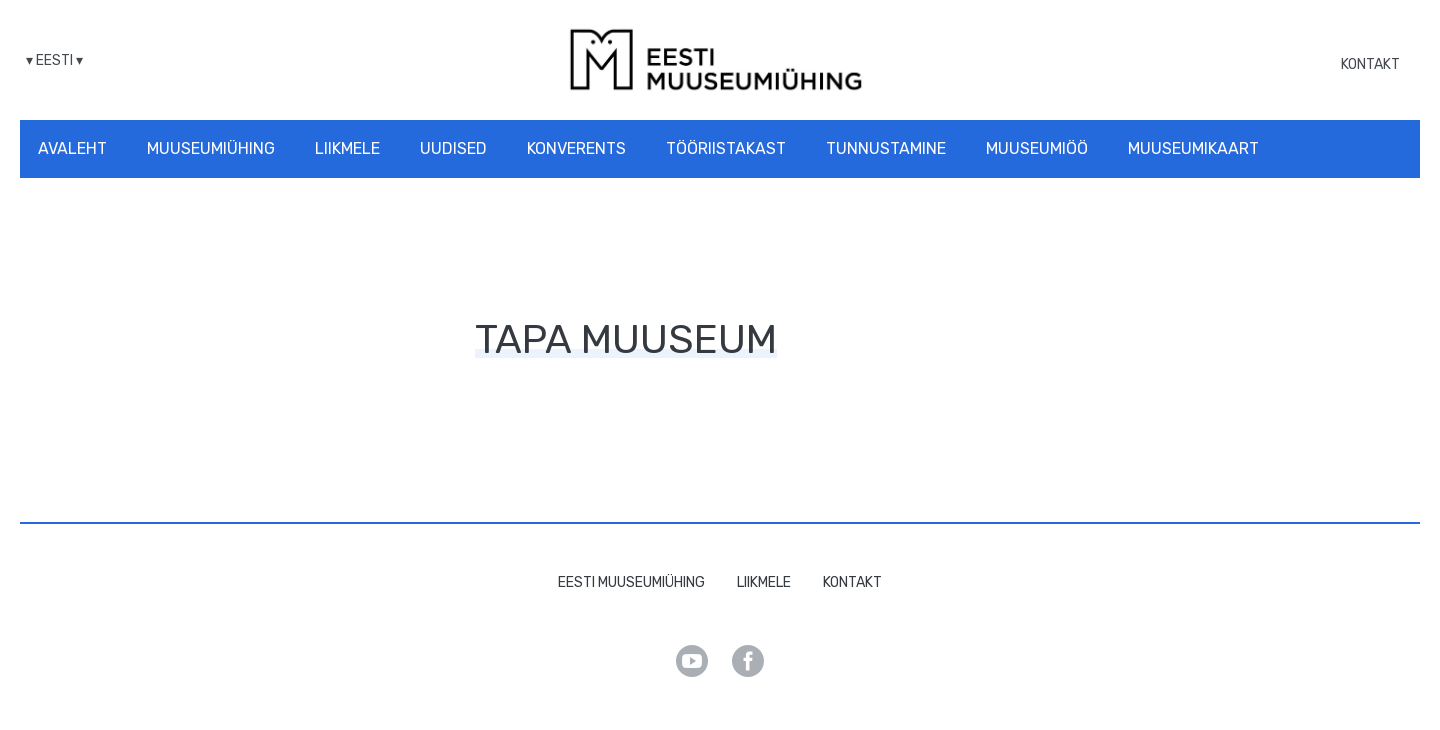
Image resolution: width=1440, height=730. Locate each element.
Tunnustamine (886, 148)
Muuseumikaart (1193, 148)
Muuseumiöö (1037, 148)
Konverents (576, 148)
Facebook (748, 661)
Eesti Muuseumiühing (631, 582)
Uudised (453, 148)
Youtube (692, 661)
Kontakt (1370, 64)
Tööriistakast (726, 148)
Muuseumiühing (211, 148)
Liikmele (347, 148)
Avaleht (72, 148)
